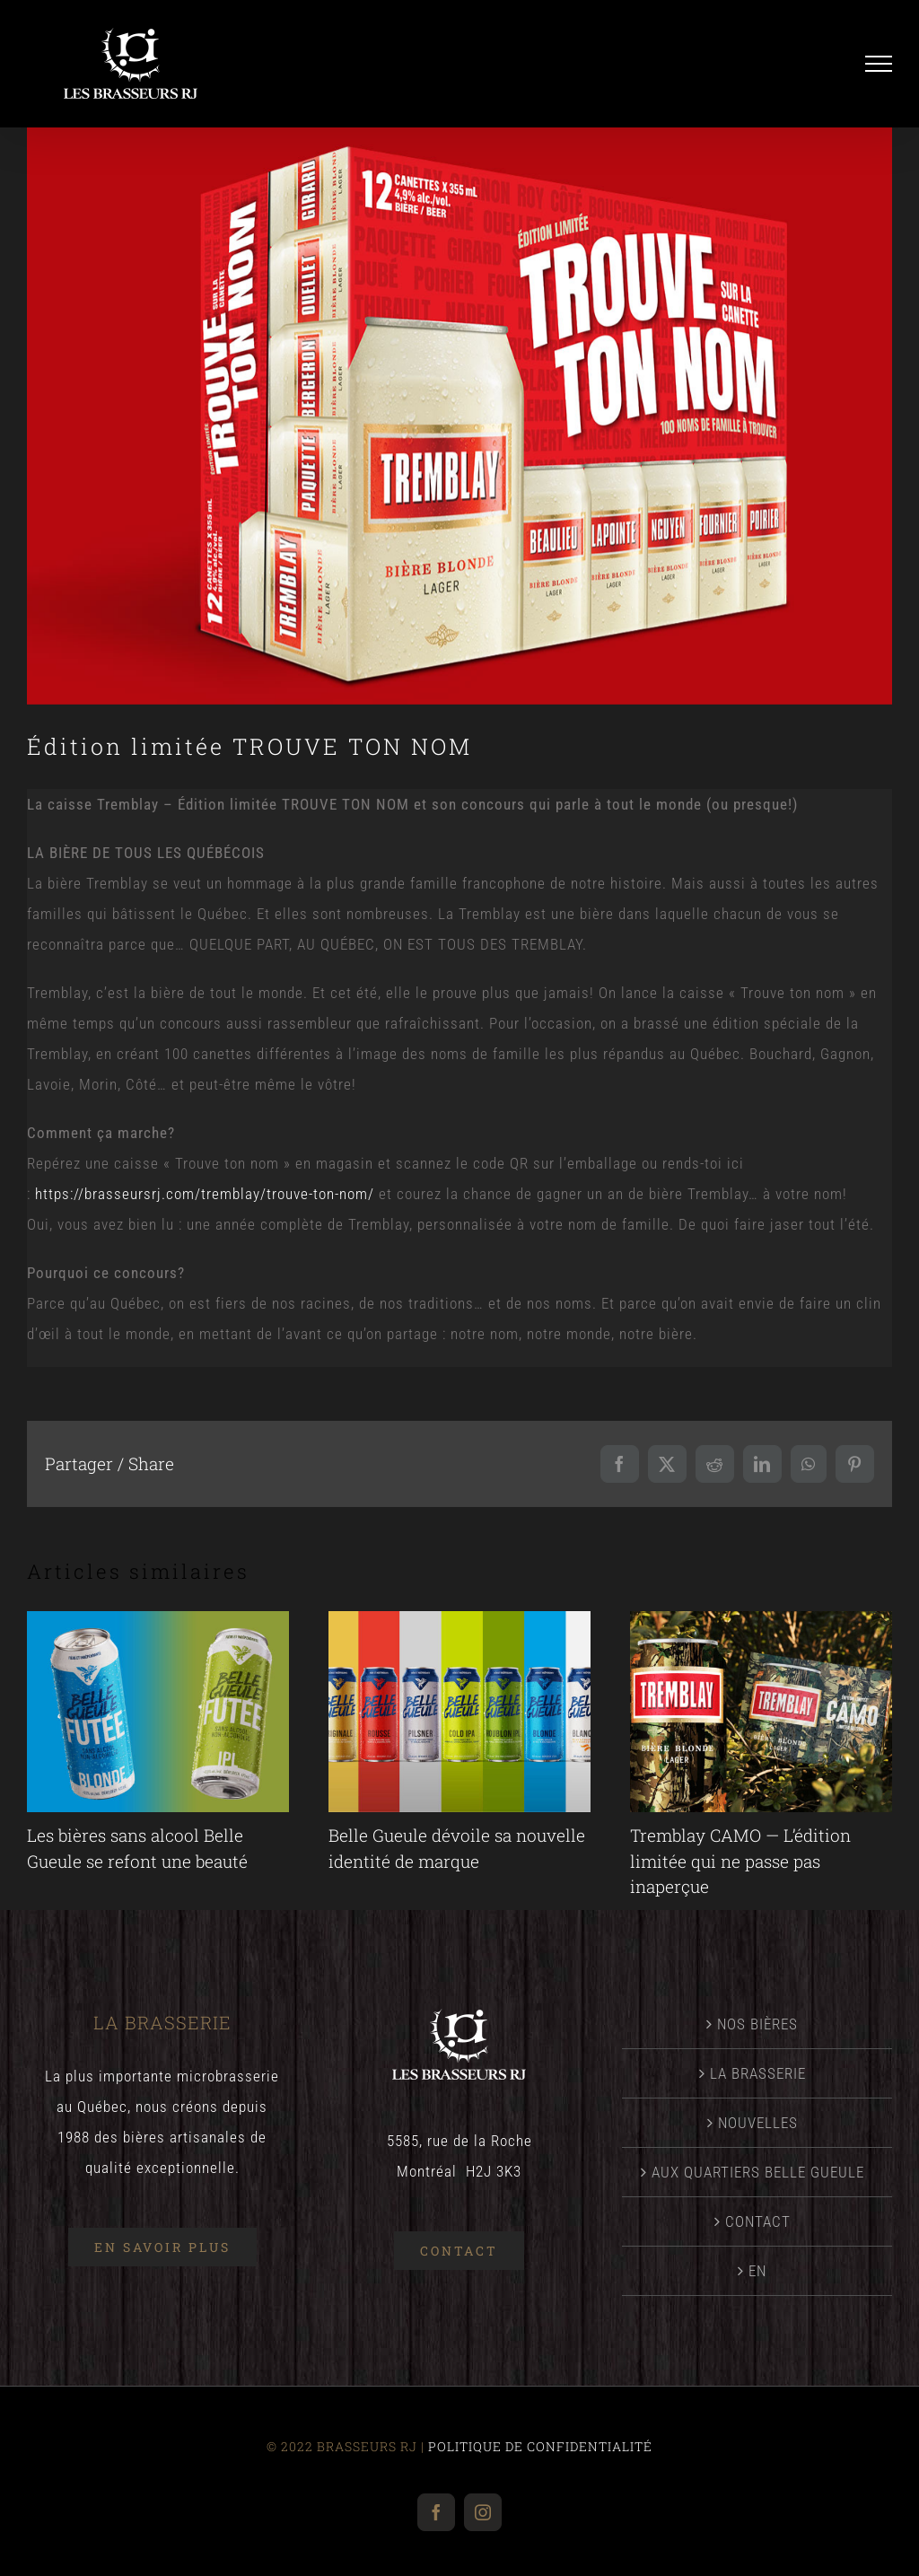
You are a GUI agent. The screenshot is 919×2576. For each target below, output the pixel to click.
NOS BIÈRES (757, 2024)
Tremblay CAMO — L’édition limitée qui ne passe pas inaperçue (740, 1860)
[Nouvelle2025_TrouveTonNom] (459, 416)
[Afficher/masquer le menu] (879, 64)
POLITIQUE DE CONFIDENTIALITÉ (540, 2446)
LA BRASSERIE (758, 2073)
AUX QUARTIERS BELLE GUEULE (758, 2172)
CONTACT (758, 2221)
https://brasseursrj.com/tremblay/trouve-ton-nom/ (204, 1194)
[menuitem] (758, 2271)
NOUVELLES (758, 2123)
